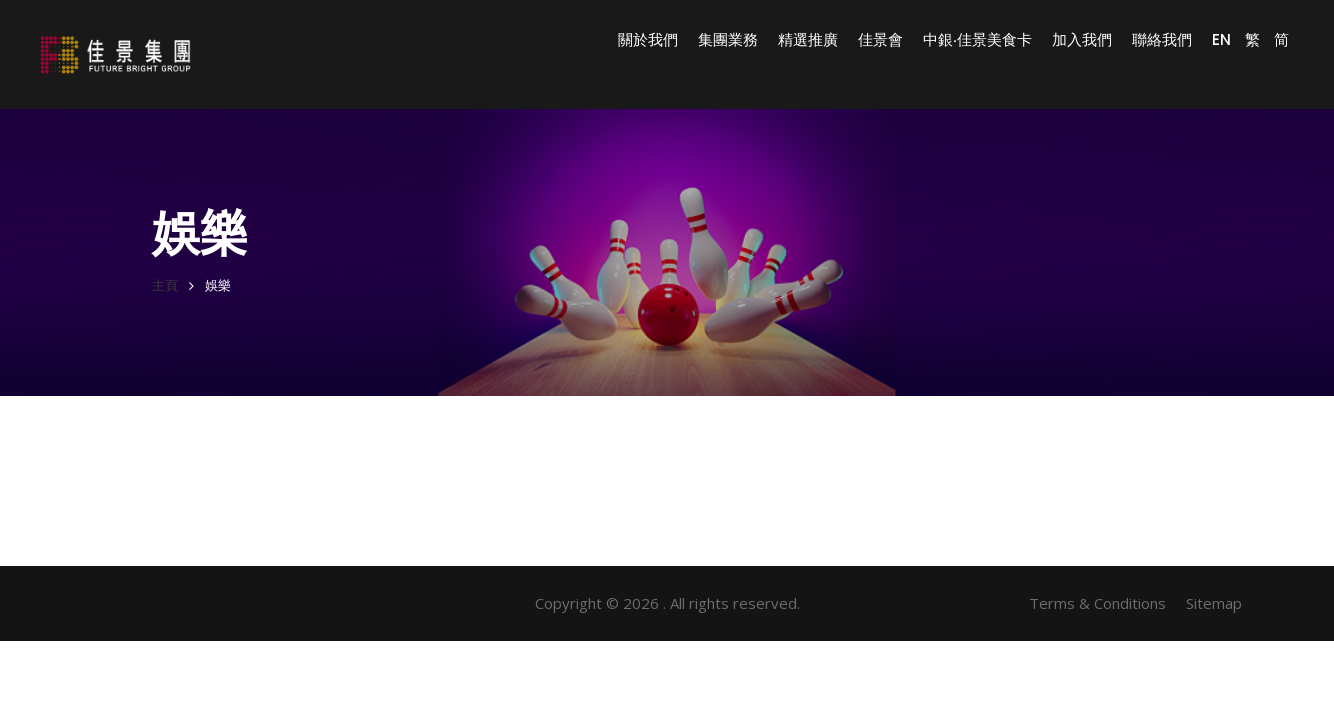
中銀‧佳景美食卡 (977, 40)
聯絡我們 (1162, 40)
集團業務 (728, 40)
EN (1221, 39)
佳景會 (880, 40)
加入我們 (1082, 40)
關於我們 (648, 40)
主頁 (165, 285)
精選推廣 (808, 40)
